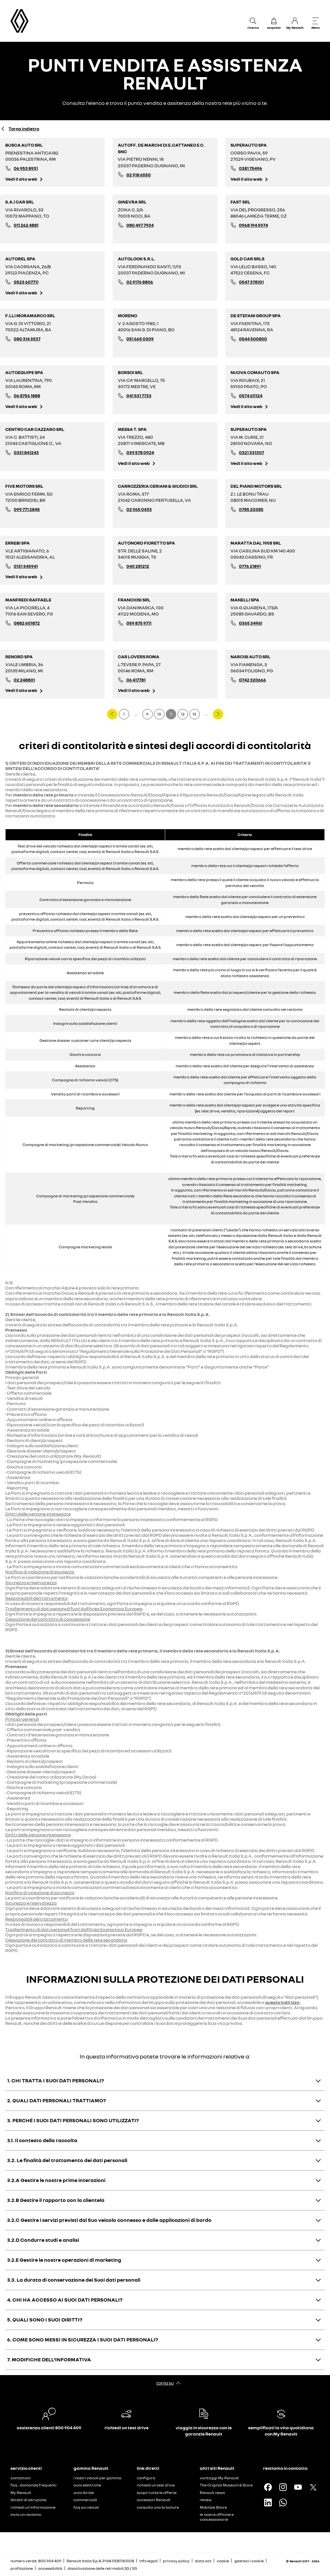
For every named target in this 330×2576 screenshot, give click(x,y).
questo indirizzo (282, 2002)
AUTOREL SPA (20, 258)
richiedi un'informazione (32, 2507)
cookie (223, 2560)
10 (159, 714)
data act (203, 2560)
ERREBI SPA (17, 543)
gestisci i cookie (249, 2561)
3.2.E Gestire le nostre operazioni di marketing (64, 2259)
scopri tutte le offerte (157, 2492)
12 (182, 714)
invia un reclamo (25, 2514)
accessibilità (50, 2568)
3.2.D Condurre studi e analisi (43, 2240)
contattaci (20, 2477)
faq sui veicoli (86, 2507)
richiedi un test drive (156, 2485)
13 (194, 714)
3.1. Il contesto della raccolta (42, 2140)
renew (206, 2499)
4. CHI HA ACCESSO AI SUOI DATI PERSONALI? (64, 2299)
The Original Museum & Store (226, 2485)
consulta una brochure (158, 2507)
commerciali (85, 2499)
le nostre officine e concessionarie (217, 2517)
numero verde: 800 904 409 (35, 2560)
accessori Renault (153, 2499)
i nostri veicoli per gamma (97, 2477)
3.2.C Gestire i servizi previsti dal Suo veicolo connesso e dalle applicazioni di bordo (109, 2220)
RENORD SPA (19, 656)
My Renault (20, 2492)
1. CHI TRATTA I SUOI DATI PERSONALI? (55, 2080)
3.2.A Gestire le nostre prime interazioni (56, 2180)
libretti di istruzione (28, 2499)
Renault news (212, 2492)
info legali (148, 2560)
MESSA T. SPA (132, 429)
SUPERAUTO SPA (248, 145)
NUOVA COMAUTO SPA (254, 372)
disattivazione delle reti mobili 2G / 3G (102, 2568)
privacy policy (176, 2560)
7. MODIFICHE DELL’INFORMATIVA (49, 2359)
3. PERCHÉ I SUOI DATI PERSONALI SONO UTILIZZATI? (73, 2120)
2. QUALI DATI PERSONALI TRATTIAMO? (56, 2100)
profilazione (21, 2568)
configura (146, 2477)
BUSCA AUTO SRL (24, 145)
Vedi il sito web (21, 179)
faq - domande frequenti (33, 2485)
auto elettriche (87, 2485)
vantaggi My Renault (219, 2477)
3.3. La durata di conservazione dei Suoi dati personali (73, 2279)
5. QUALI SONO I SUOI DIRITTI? (44, 2319)
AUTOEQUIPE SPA (24, 372)
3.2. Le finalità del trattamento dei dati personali (67, 2160)
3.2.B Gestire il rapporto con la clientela (55, 2200)
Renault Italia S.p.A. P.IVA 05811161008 (100, 2560)
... (136, 714)
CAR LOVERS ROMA (138, 656)
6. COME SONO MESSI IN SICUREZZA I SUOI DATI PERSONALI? (82, 2339)
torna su (165, 2383)
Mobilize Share (213, 2507)
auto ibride (83, 2492)
